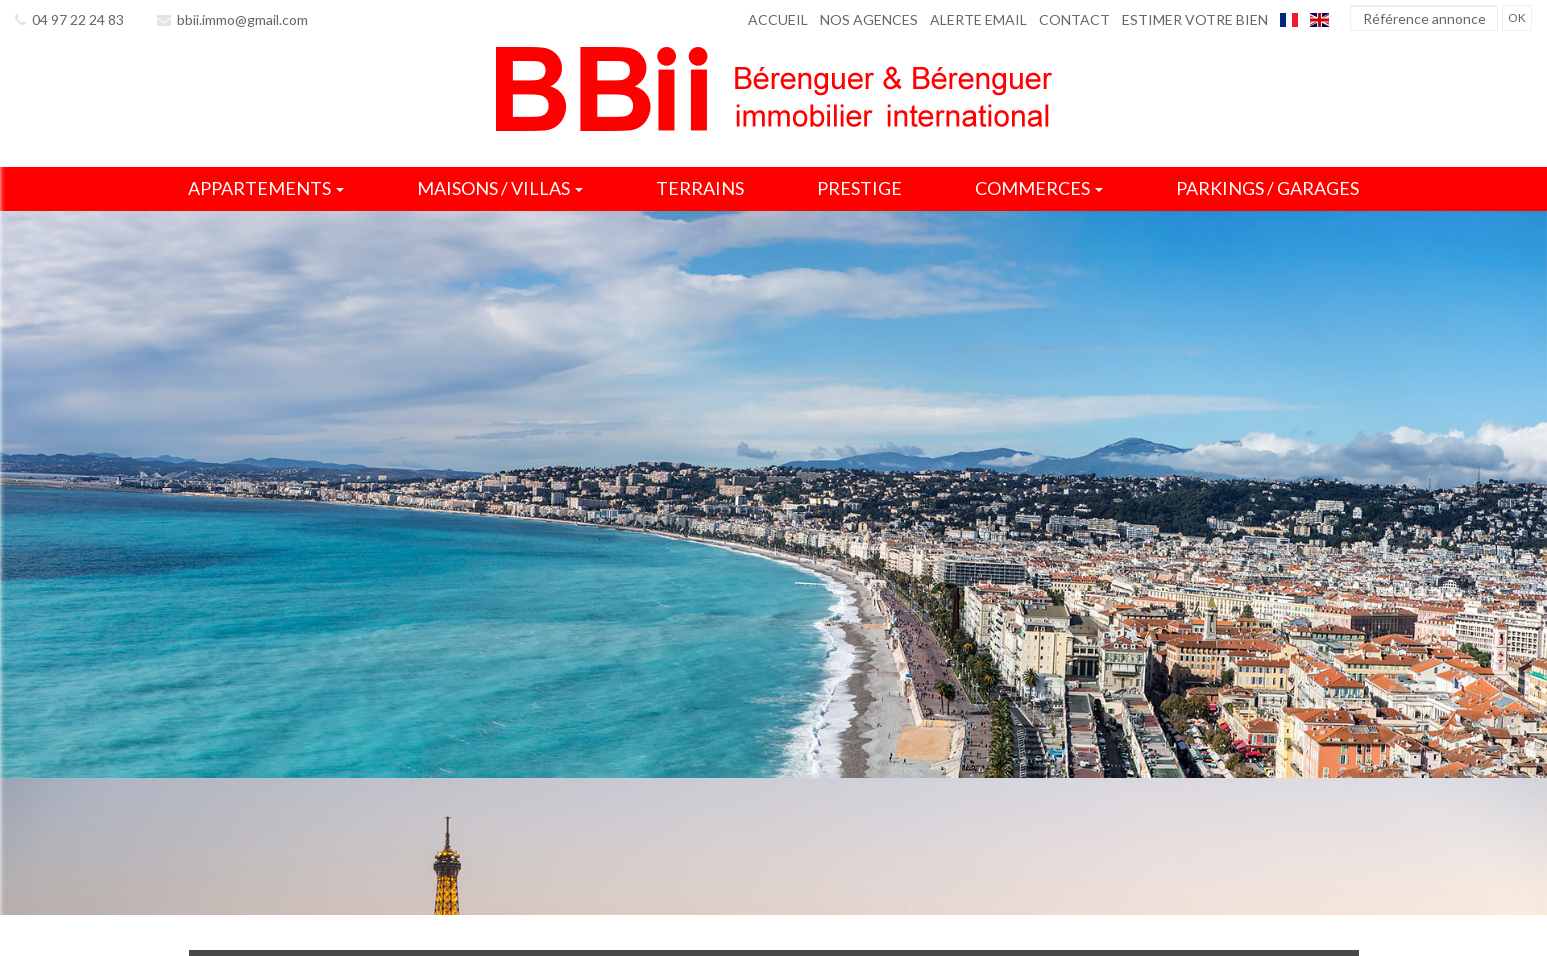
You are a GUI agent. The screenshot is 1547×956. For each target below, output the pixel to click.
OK (1517, 17)
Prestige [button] (859, 188)
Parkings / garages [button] (1267, 188)
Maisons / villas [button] (500, 188)
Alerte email (978, 19)
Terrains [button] (700, 188)
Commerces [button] (1039, 188)
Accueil (778, 19)
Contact (1074, 19)
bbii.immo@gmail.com (232, 19)
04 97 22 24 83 (69, 19)
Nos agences (869, 19)
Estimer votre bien (1195, 19)
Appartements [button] (266, 188)
